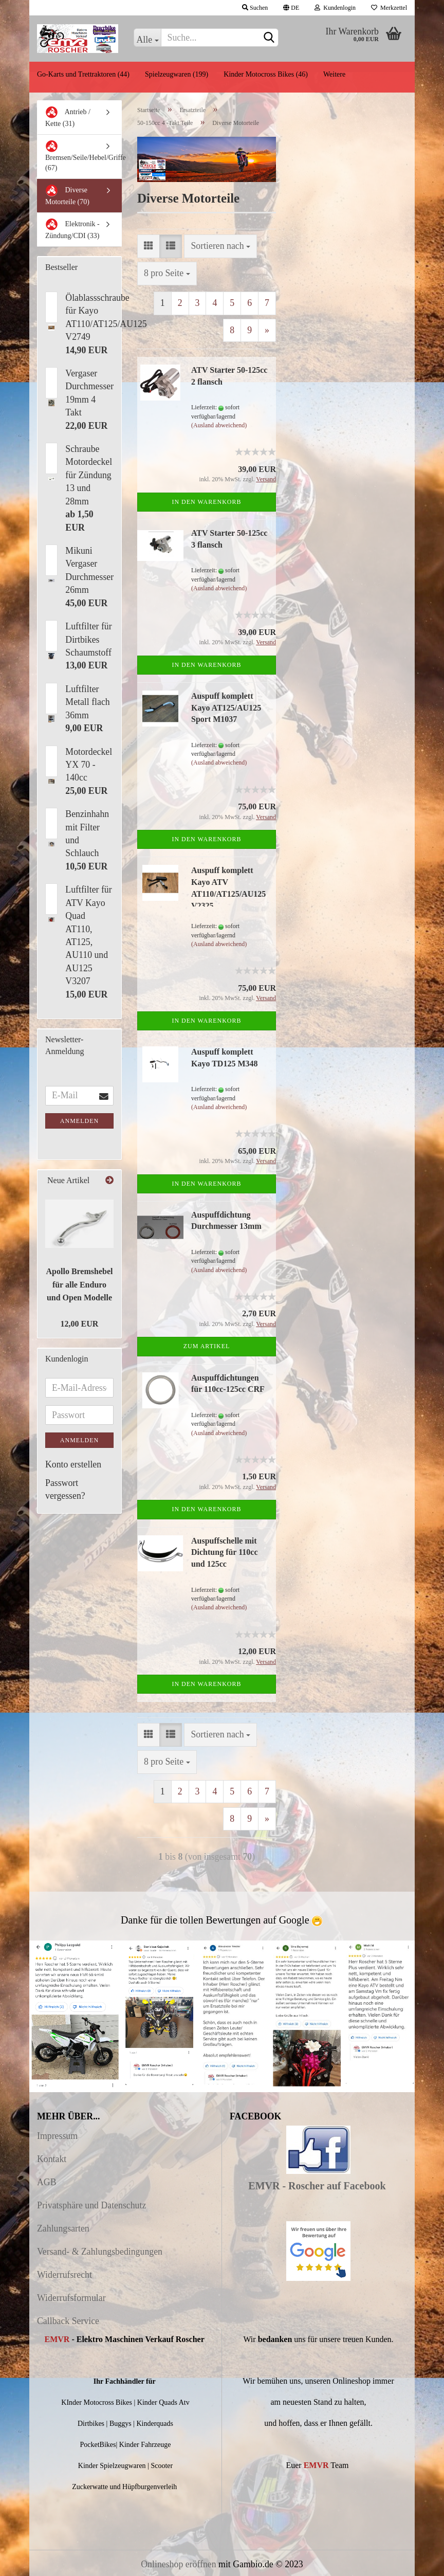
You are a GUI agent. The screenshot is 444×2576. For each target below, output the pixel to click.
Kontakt (51, 2159)
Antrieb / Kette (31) (67, 117)
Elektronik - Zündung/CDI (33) (72, 229)
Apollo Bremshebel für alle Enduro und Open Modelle (79, 1284)
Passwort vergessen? (65, 1489)
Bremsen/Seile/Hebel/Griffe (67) (83, 156)
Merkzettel (389, 7)
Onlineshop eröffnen (178, 2564)
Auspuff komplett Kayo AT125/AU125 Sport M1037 (226, 708)
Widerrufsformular (71, 2298)
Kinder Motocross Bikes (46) (266, 74)
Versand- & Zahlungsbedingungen (99, 2251)
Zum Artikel (206, 1346)
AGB (47, 2182)
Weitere (334, 74)
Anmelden (79, 1120)
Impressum (57, 2136)
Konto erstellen (73, 1464)
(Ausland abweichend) (219, 425)
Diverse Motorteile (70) (67, 195)
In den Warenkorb (206, 501)
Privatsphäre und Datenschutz (91, 2205)
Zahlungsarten (63, 2228)
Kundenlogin (335, 7)
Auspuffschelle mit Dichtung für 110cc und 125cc (224, 1552)
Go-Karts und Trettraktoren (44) (83, 74)
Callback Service (68, 2321)
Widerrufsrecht (64, 2275)
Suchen (255, 7)
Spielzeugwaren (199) (176, 74)
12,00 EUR (80, 1323)
